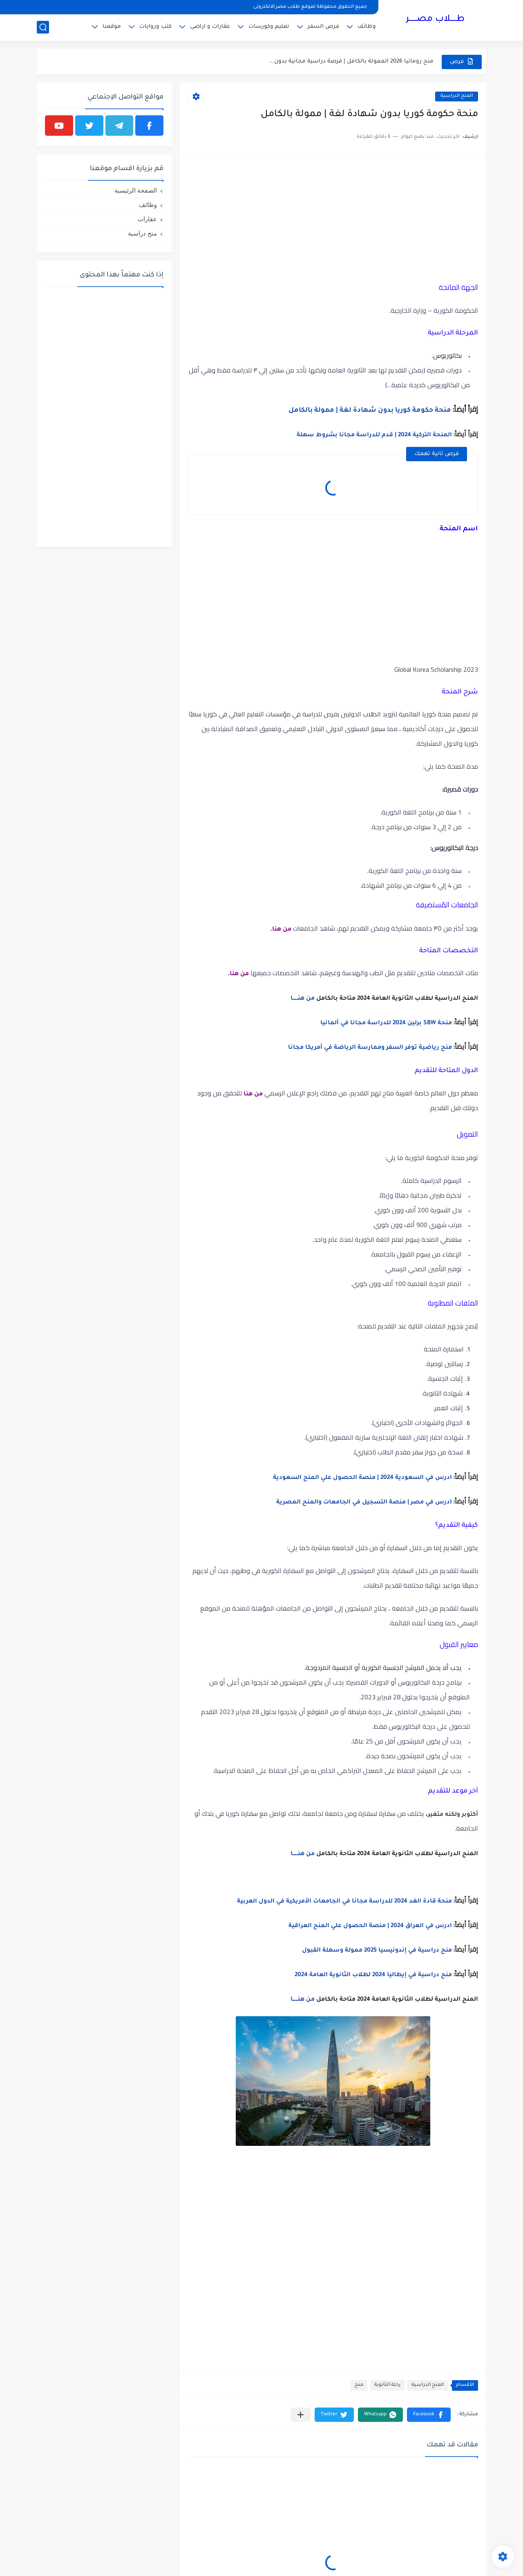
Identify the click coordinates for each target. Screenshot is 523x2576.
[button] (429, 2415)
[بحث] (43, 27)
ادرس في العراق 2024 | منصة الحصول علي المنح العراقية (370, 1926)
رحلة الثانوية (387, 2385)
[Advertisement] (333, 219)
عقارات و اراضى (210, 27)
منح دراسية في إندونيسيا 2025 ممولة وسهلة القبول (377, 1951)
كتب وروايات (155, 27)
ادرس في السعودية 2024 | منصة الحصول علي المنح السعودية (362, 1478)
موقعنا (112, 27)
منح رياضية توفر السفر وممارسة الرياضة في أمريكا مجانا (370, 1048)
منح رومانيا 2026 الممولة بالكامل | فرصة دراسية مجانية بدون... (351, 61)
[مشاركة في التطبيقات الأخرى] (301, 2415)
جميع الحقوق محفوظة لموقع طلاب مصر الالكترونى (310, 7)
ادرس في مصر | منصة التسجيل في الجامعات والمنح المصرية (364, 1502)
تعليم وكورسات (268, 27)
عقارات (147, 218)
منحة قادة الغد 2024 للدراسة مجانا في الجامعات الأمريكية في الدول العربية (344, 1901)
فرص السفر (323, 27)
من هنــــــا (303, 999)
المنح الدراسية (456, 96)
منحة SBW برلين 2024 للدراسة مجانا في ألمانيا (386, 1023)
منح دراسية (142, 233)
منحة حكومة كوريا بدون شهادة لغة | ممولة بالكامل (369, 410)
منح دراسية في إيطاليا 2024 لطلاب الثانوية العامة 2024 (373, 1975)
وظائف (367, 27)
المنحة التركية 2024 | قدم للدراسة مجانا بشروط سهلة (374, 435)
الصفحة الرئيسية (135, 190)
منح (359, 2385)
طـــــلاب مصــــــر (435, 20)
